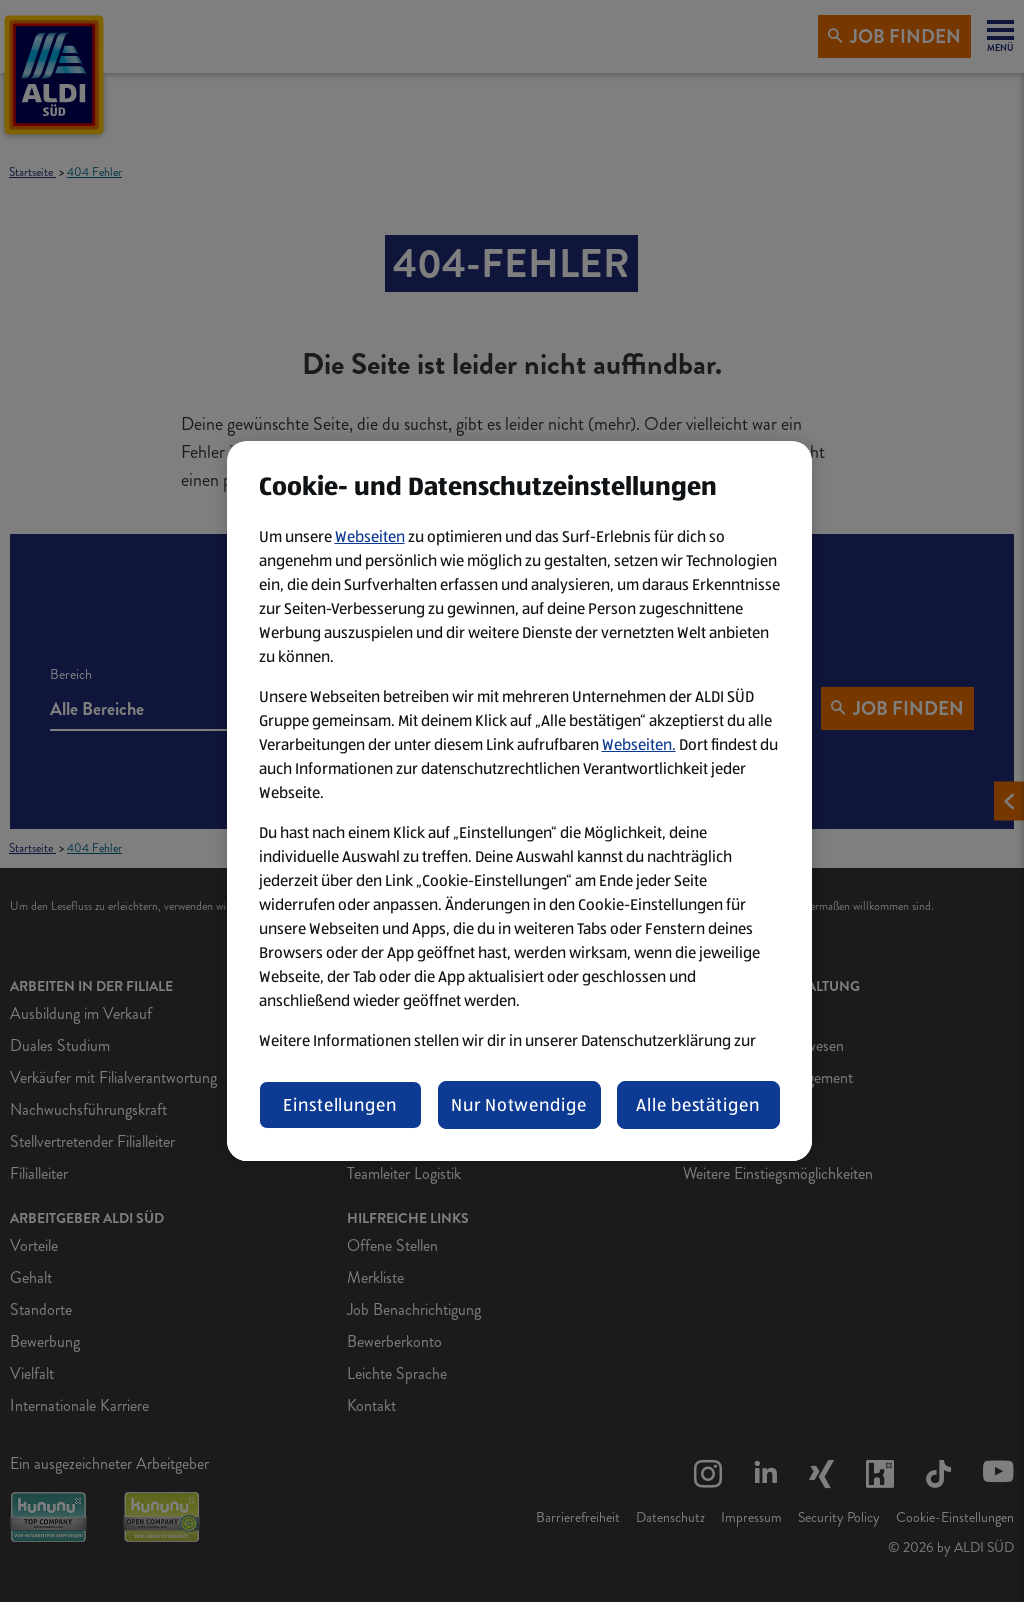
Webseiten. (639, 744)
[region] (519, 801)
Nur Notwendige (519, 1105)
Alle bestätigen (698, 1105)
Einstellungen (340, 1105)
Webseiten (370, 536)
